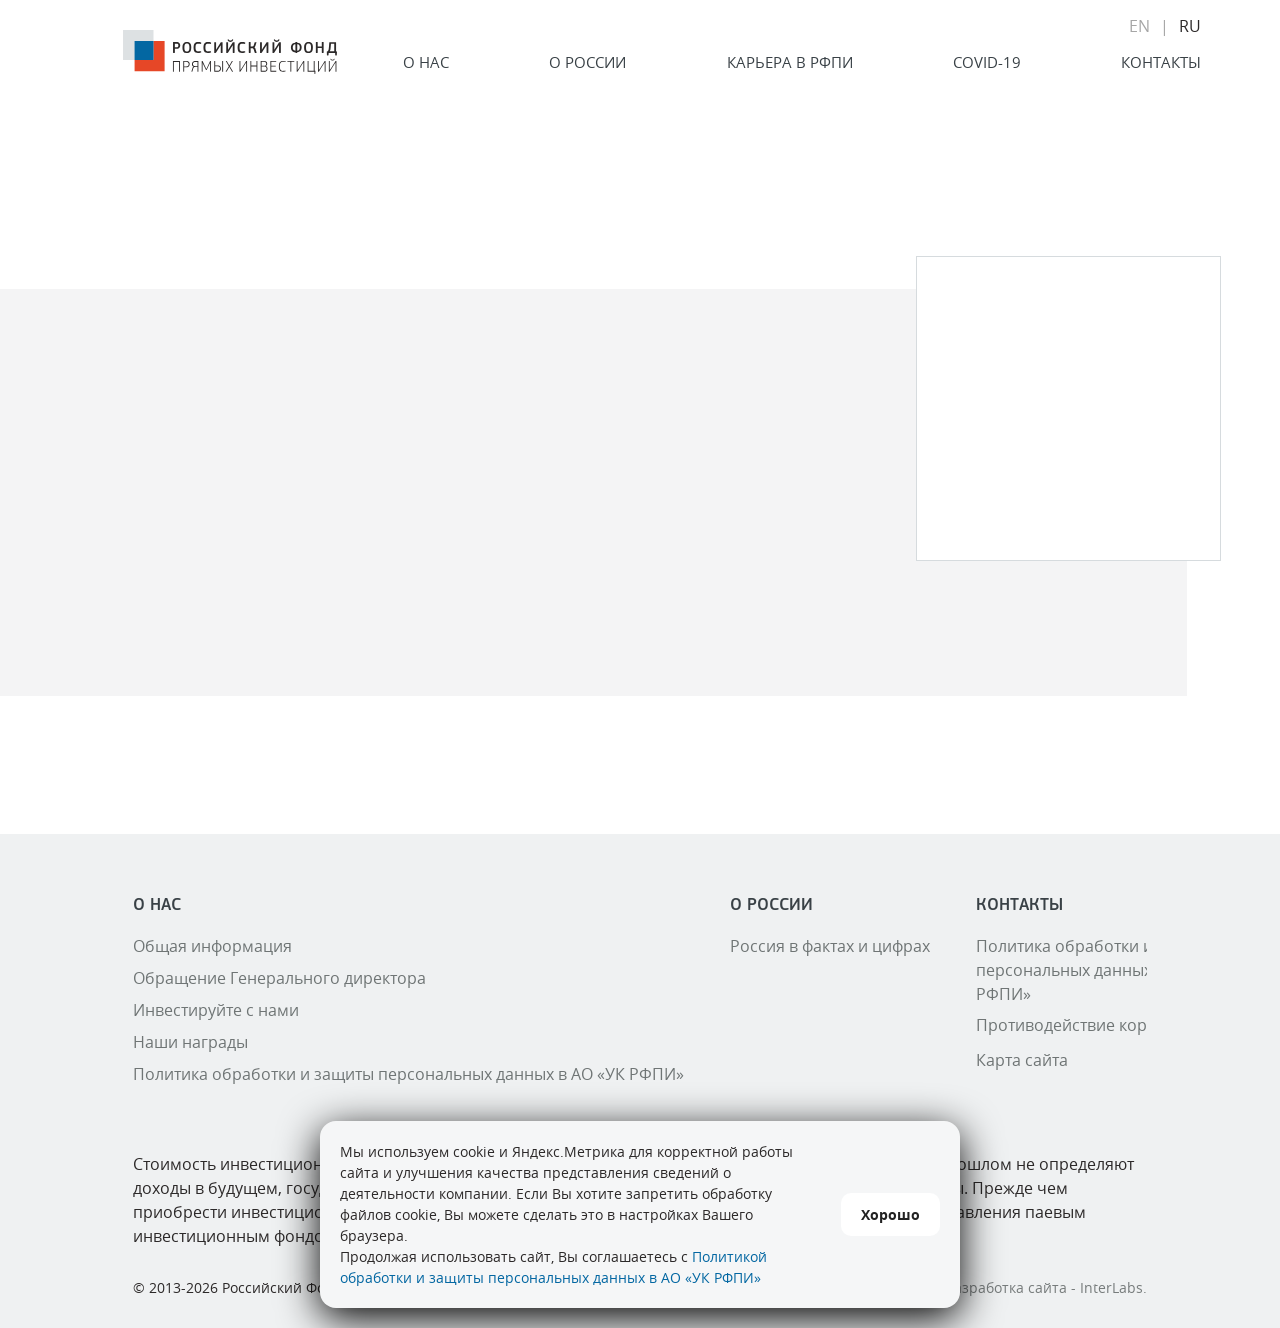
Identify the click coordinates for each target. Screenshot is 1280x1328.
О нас (426, 62)
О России (587, 62)
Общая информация (212, 946)
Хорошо (890, 1214)
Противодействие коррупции (1090, 1025)
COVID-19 (987, 62)
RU (1190, 26)
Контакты (1161, 62)
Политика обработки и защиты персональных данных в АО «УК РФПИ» (408, 1074)
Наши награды (190, 1042)
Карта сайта (1022, 1060)
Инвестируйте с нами (216, 1010)
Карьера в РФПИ (790, 62)
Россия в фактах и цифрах (830, 946)
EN (1139, 26)
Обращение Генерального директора (279, 978)
